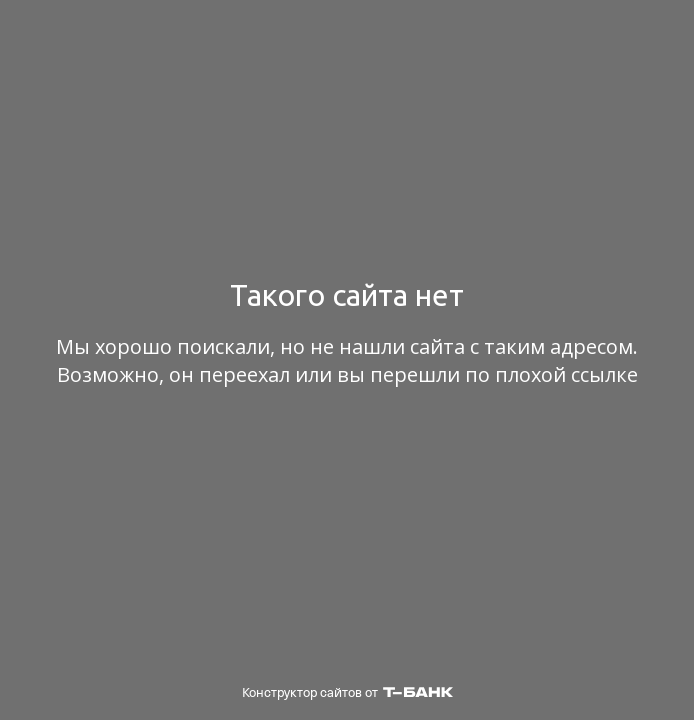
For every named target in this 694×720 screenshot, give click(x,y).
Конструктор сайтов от (347, 692)
